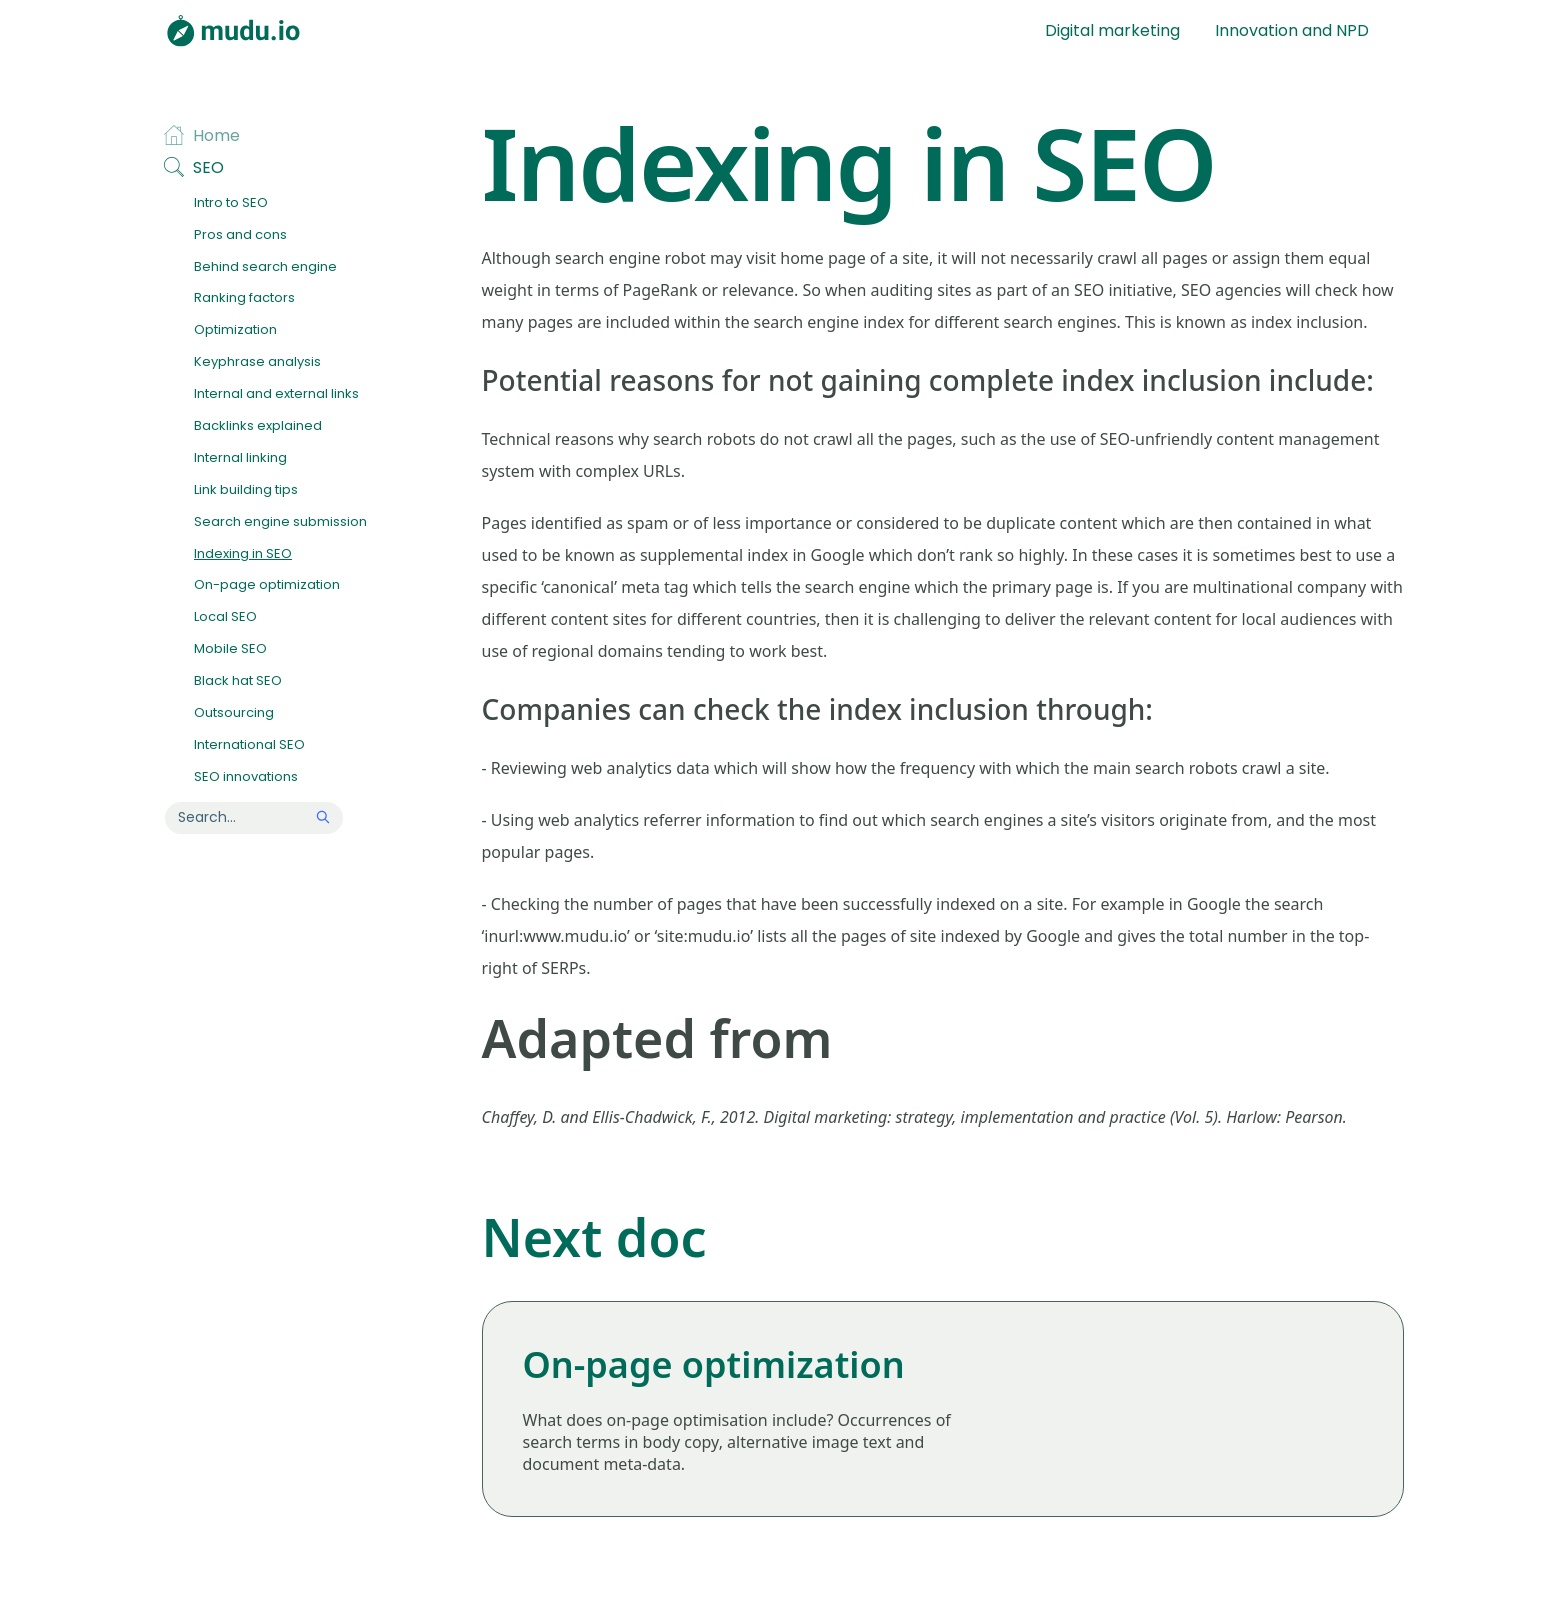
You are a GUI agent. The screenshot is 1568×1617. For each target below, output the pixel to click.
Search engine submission (280, 522)
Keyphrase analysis (257, 362)
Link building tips (246, 490)
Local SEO (225, 617)
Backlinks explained (258, 426)
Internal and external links (276, 394)
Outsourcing (234, 713)
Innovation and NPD (1292, 30)
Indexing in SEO (243, 554)
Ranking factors (244, 298)
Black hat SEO (238, 681)
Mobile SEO (230, 649)
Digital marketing (1112, 30)
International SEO (249, 745)
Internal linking (240, 458)
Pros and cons (240, 235)
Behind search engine (265, 267)
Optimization (235, 330)
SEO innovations (246, 777)
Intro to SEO (231, 203)
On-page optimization (267, 585)
